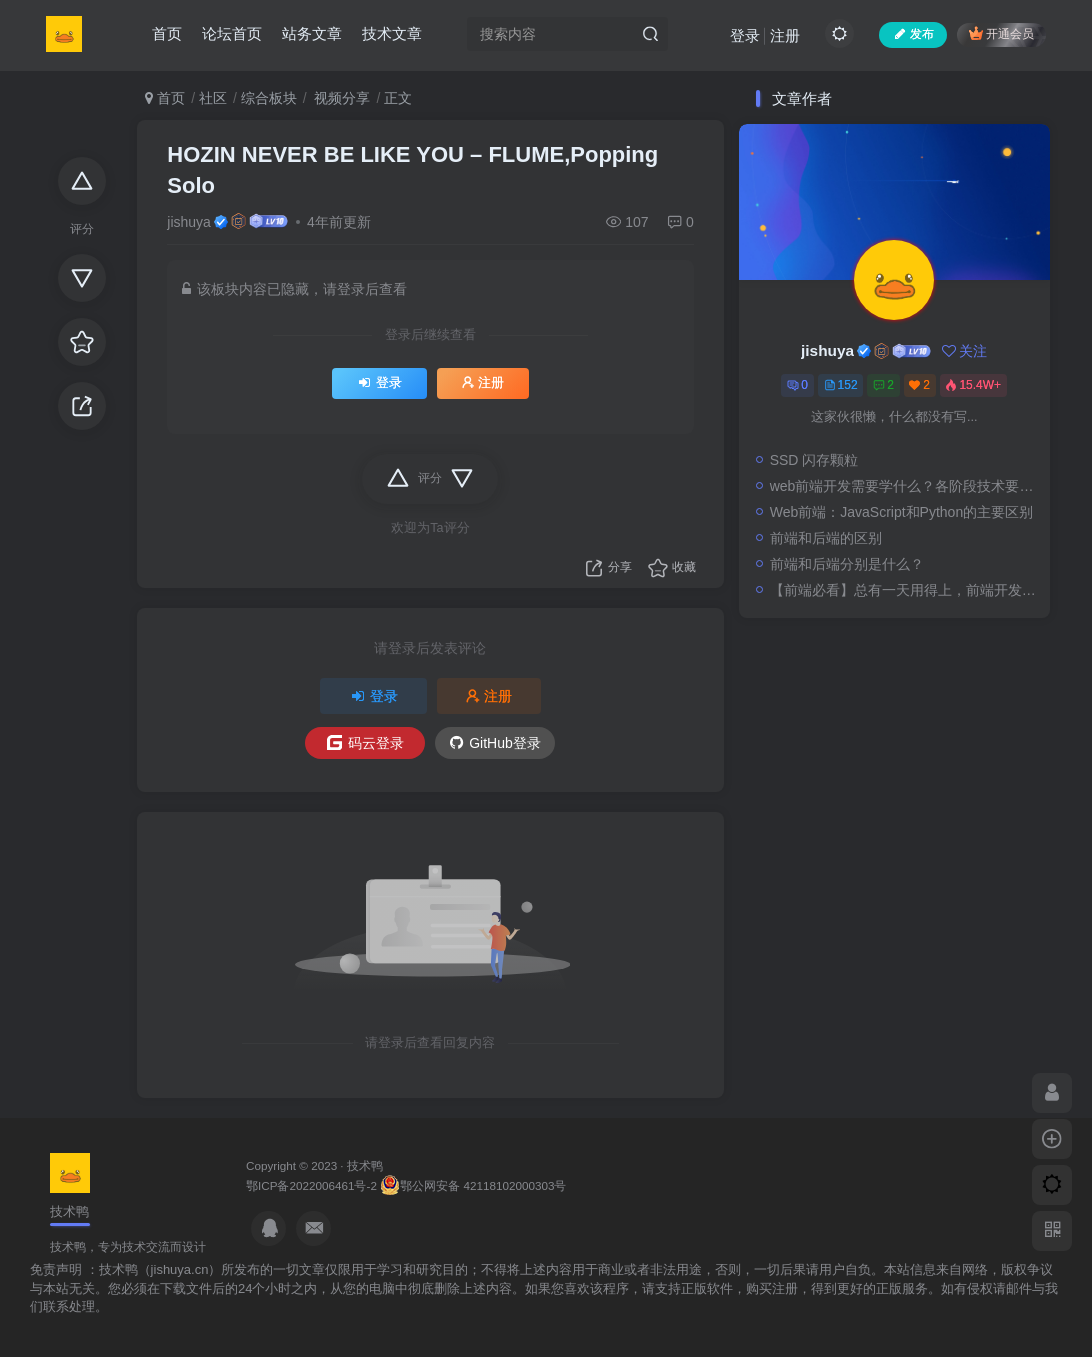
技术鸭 (365, 1165)
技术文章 (392, 33)
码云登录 (365, 743)
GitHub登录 (495, 743)
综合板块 (269, 98)
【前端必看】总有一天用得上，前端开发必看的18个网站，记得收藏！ (905, 590)
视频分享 (341, 98)
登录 (745, 35)
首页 (167, 33)
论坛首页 (232, 33)
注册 (785, 35)
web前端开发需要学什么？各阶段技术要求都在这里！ (905, 486)
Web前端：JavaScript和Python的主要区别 (901, 512)
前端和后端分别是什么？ (847, 564)
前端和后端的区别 (826, 538)
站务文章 (312, 33)
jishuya (189, 222)
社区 (213, 98)
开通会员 (1001, 33)
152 (841, 385)
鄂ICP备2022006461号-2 (311, 1185)
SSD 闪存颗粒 (814, 460)
